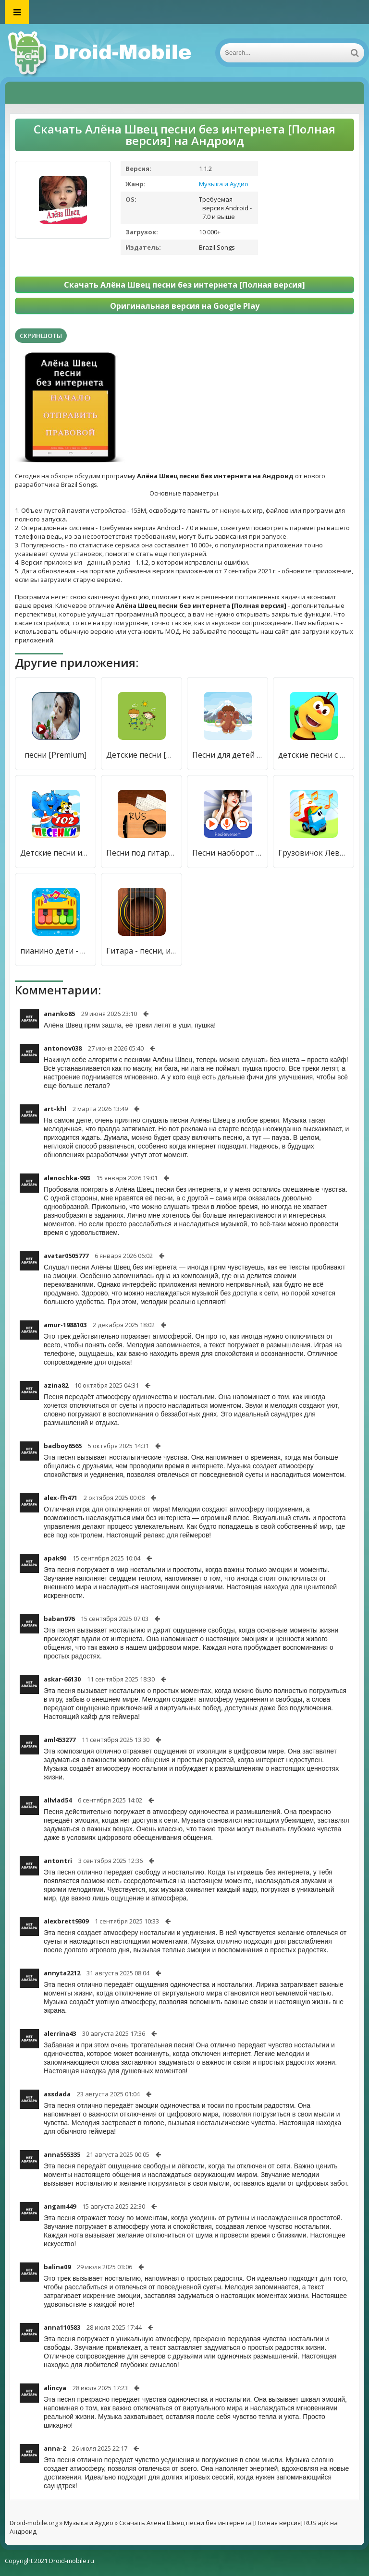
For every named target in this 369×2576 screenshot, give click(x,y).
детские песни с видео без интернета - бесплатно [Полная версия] (313, 755)
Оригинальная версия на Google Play (184, 306)
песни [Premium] (55, 755)
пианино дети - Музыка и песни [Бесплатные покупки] (55, 950)
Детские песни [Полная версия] (141, 755)
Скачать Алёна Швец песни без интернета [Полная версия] (184, 284)
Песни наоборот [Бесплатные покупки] (227, 852)
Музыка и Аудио (223, 184)
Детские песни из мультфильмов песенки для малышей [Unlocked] (55, 852)
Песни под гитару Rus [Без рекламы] (141, 852)
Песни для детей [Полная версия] (227, 755)
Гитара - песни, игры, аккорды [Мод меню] (141, 950)
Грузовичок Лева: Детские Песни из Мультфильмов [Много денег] (313, 852)
